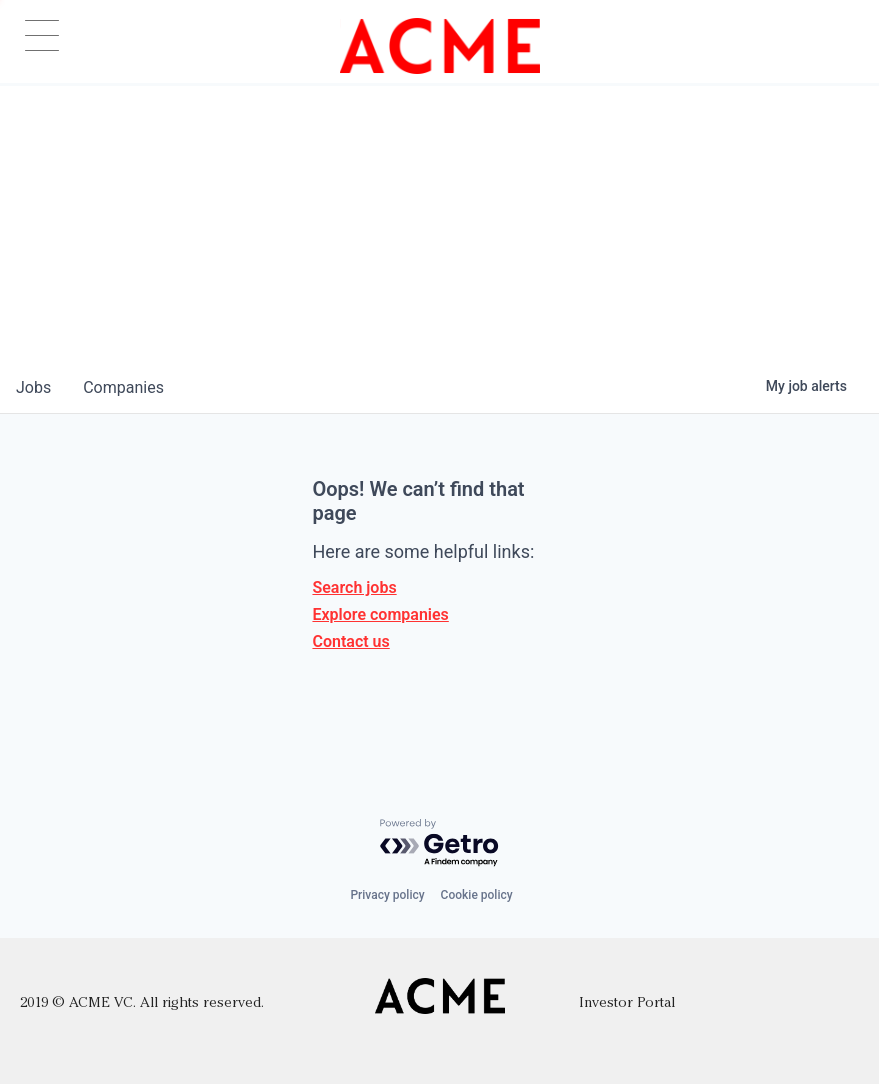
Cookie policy (477, 895)
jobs (33, 387)
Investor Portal (627, 1003)
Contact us (350, 641)
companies (123, 387)
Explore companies (380, 614)
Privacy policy (387, 895)
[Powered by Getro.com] (440, 843)
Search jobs (354, 587)
